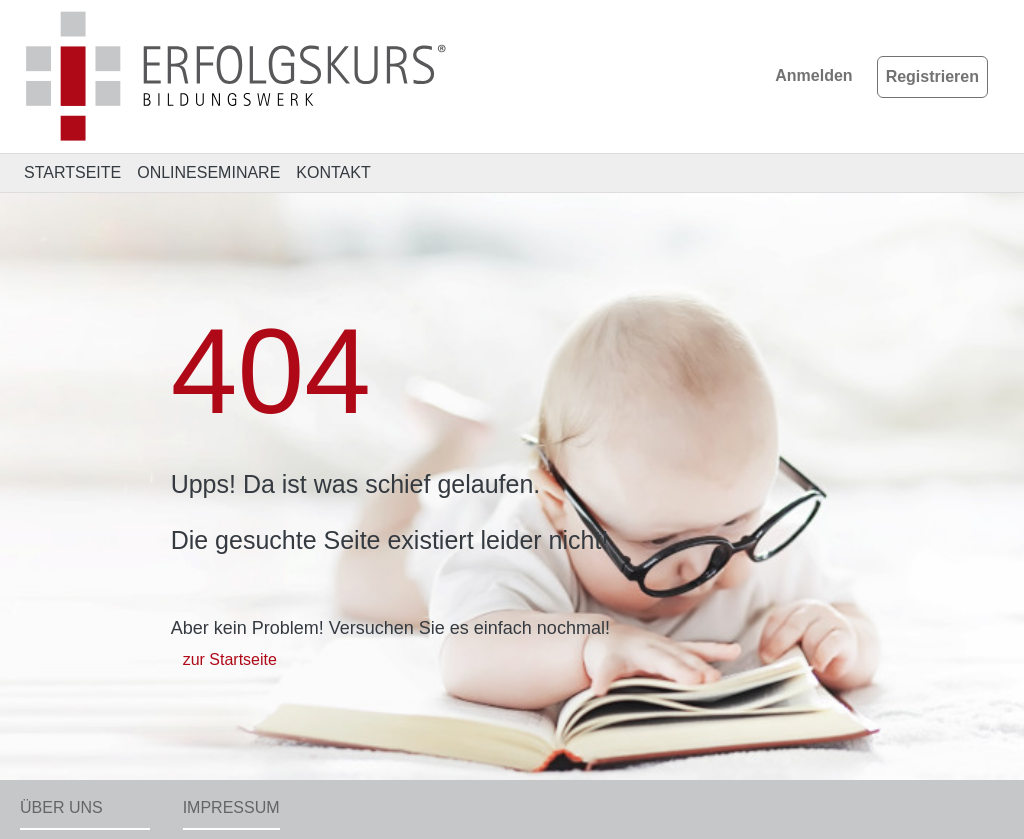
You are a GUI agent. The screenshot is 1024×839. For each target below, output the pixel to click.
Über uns (61, 807)
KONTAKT (333, 172)
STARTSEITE (72, 172)
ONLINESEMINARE (208, 172)
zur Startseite (230, 659)
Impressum (231, 807)
